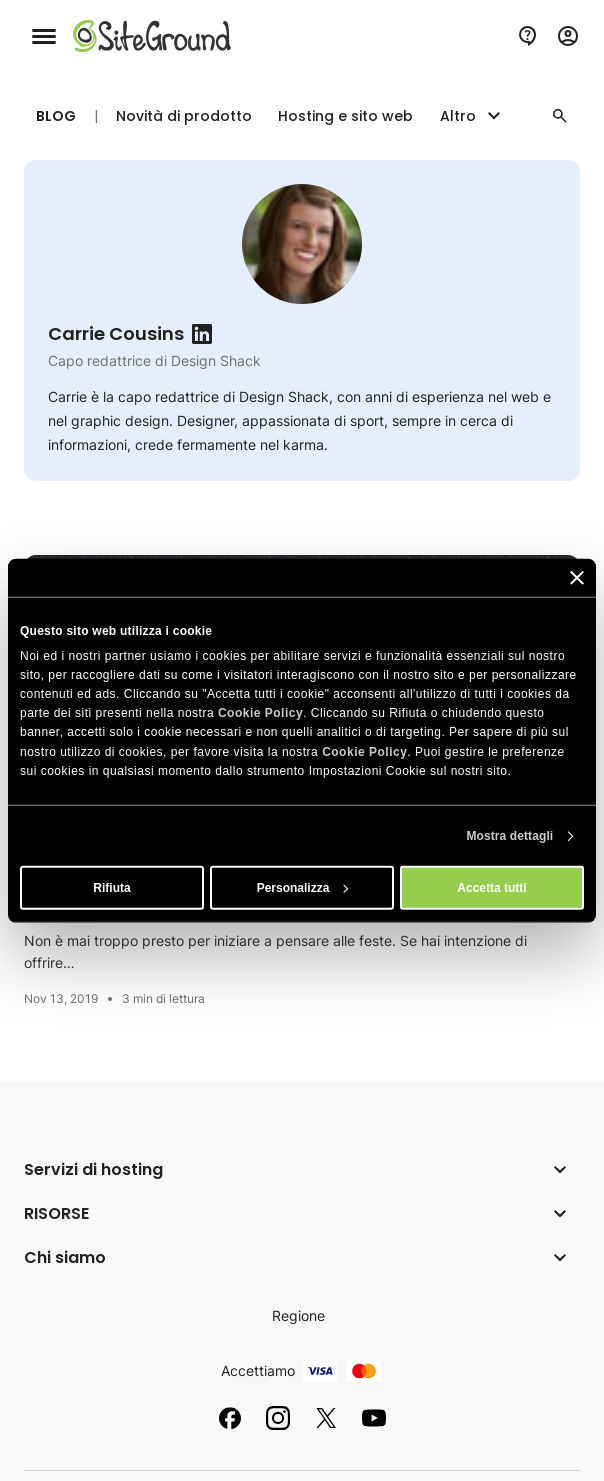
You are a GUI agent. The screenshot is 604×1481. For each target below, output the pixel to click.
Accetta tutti (491, 888)
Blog (56, 116)
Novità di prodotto (184, 116)
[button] (560, 116)
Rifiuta (111, 888)
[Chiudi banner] (577, 577)
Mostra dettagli (509, 836)
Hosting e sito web (345, 116)
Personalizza (303, 888)
